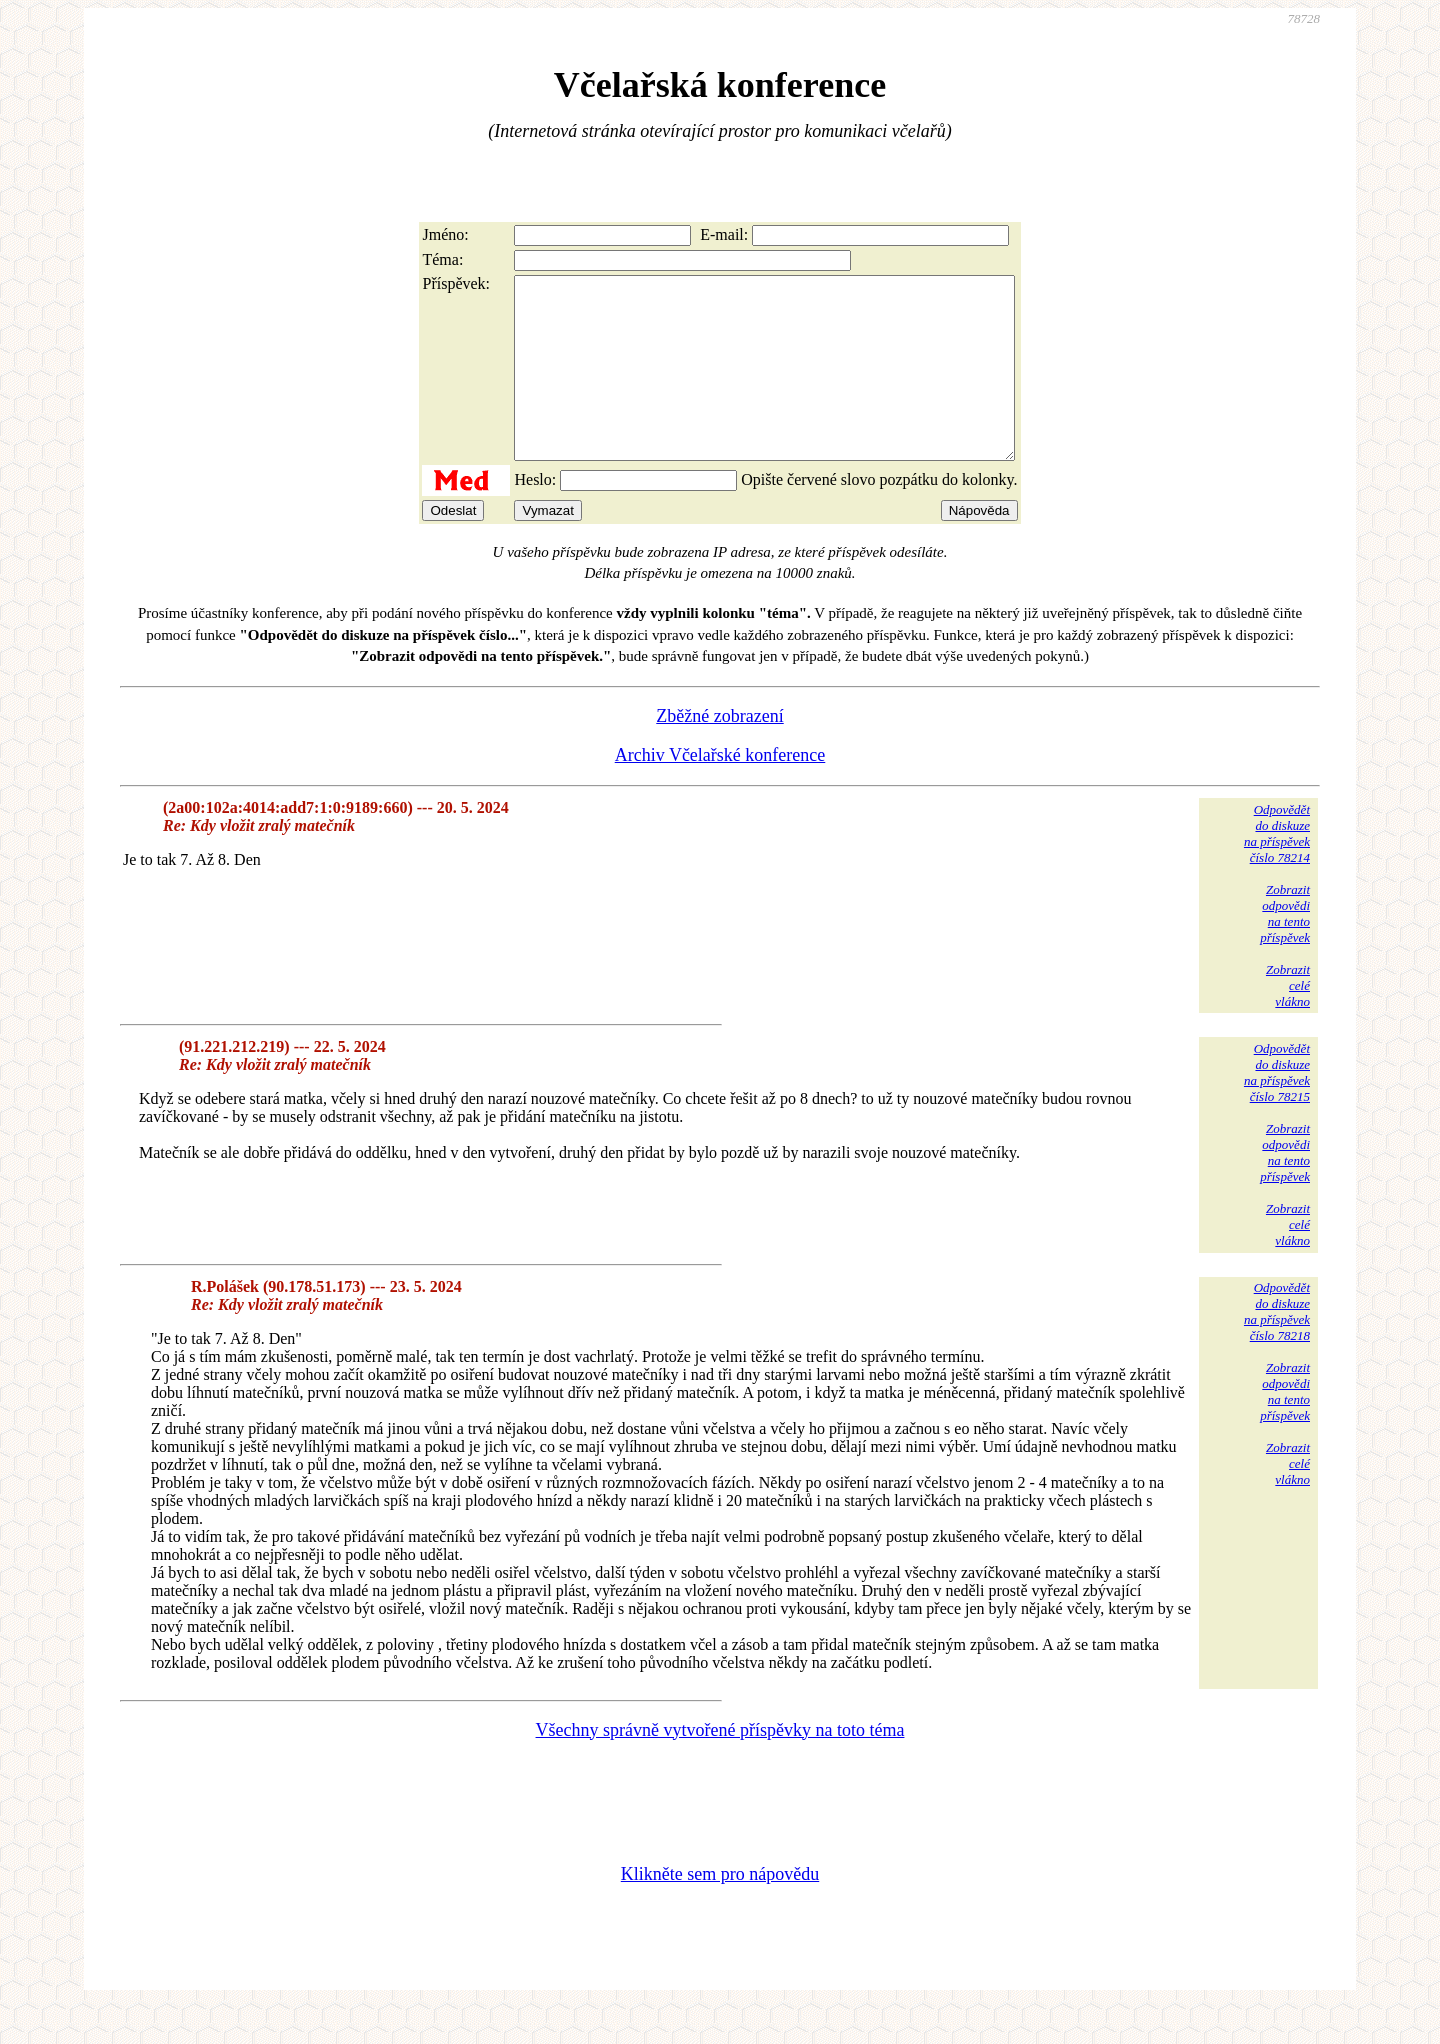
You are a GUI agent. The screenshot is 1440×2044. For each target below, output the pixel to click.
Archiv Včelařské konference (720, 791)
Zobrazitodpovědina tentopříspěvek (1285, 949)
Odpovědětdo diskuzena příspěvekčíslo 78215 (1277, 1108)
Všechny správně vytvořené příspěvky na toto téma (720, 1766)
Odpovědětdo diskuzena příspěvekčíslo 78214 (1277, 869)
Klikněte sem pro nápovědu (720, 1910)
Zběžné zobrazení (719, 752)
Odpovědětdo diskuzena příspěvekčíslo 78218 (1277, 1347)
